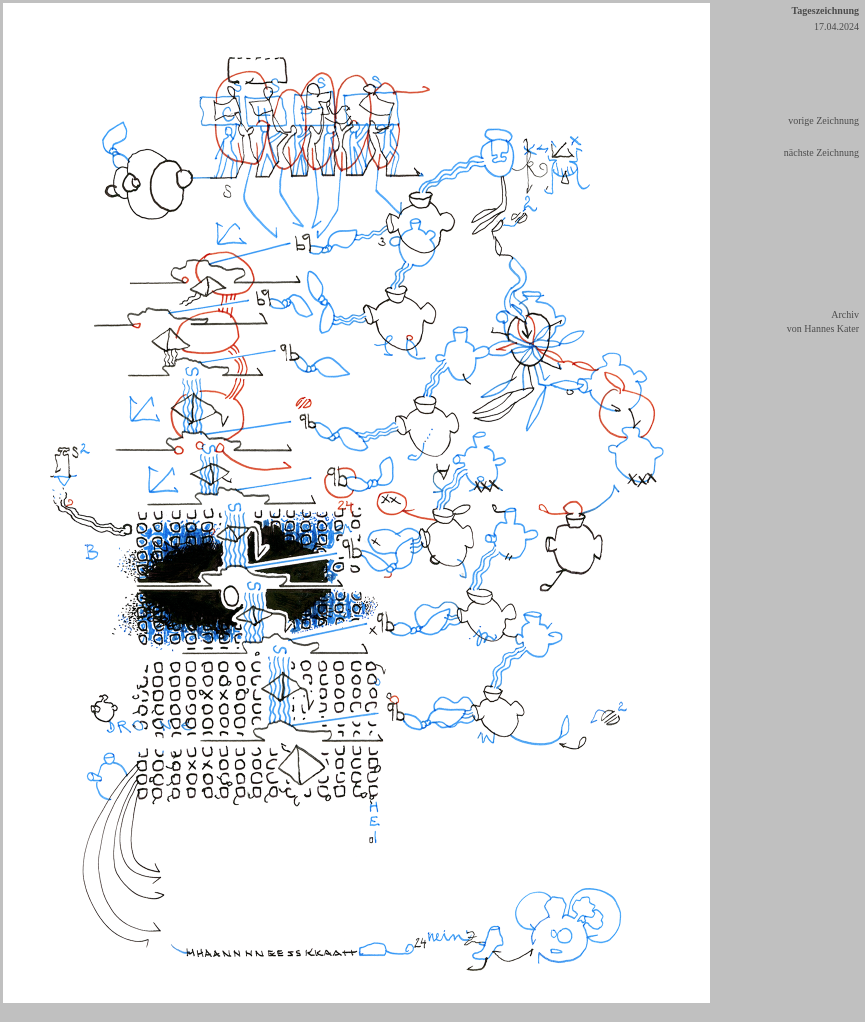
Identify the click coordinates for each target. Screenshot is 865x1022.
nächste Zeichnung (821, 152)
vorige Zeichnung (823, 120)
